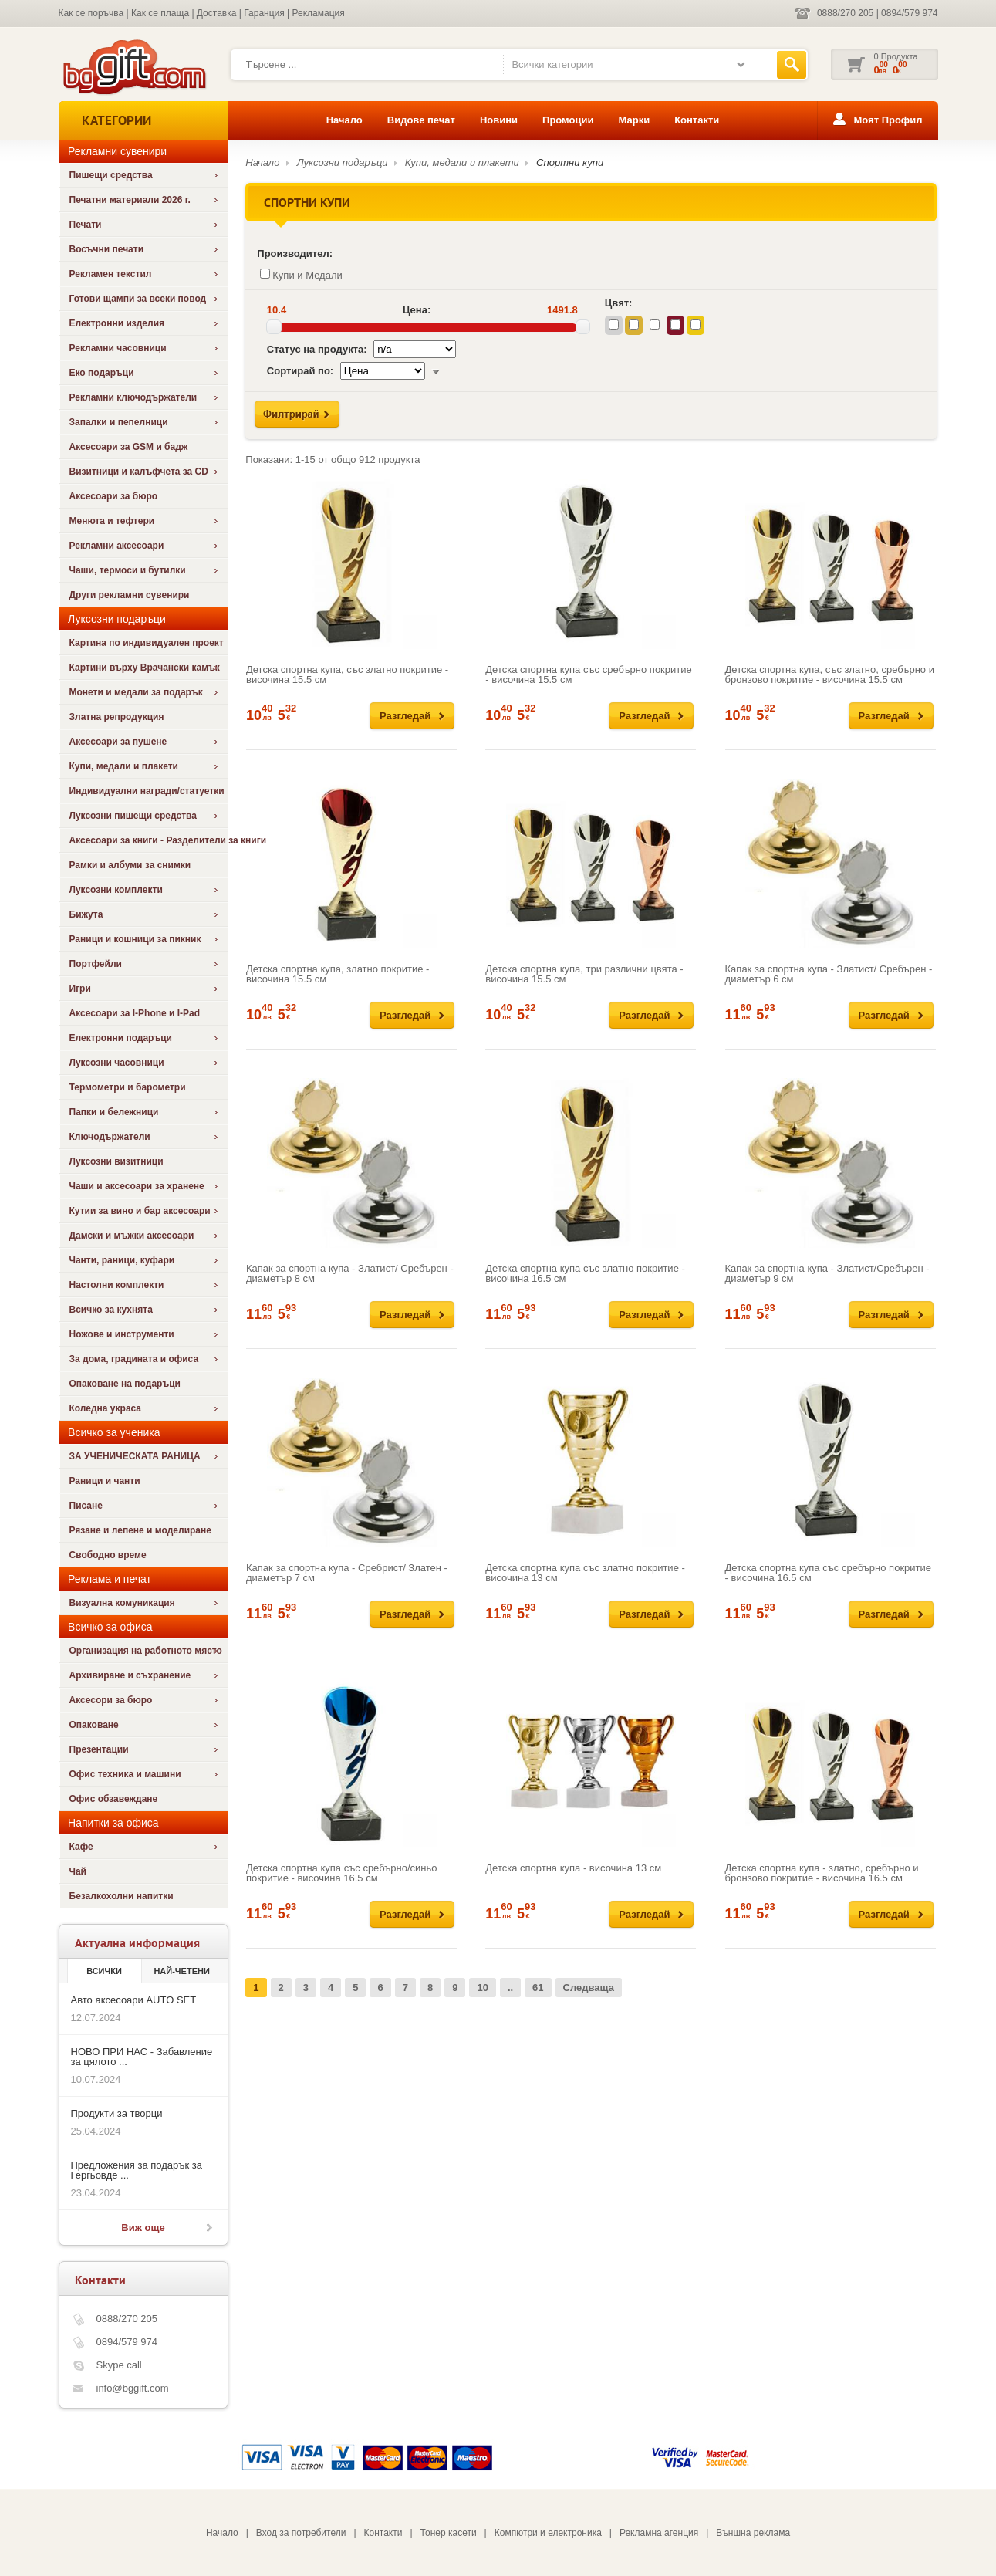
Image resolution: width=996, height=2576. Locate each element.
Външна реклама (753, 2532)
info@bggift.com (132, 2388)
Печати (85, 224)
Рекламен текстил (110, 274)
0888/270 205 (845, 13)
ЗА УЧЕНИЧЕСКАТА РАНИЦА (135, 1456)
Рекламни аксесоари (116, 545)
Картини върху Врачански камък (144, 667)
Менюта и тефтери (112, 521)
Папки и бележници (114, 1112)
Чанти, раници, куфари (122, 1260)
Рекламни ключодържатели (133, 397)
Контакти (696, 120)
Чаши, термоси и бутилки (127, 570)
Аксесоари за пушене (118, 741)
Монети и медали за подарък (136, 692)
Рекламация (318, 13)
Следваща (588, 1987)
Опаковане (94, 1724)
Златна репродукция (116, 717)
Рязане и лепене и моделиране (140, 1530)
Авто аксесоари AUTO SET (134, 2000)
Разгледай (405, 716)
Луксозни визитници (116, 1161)
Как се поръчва (91, 13)
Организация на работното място (145, 1650)
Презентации (99, 1749)
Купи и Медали (301, 275)
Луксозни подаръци (342, 162)
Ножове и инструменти (121, 1334)
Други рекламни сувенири (129, 595)
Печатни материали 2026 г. (130, 199)
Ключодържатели (109, 1136)
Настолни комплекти (116, 1285)
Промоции (567, 120)
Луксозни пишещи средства (133, 815)
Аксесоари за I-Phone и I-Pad (135, 1013)
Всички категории (552, 64)
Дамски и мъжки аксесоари (131, 1235)
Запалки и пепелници (118, 422)
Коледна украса (105, 1408)
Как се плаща (160, 13)
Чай (77, 1871)
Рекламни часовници (118, 348)
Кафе (81, 1846)
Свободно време (108, 1555)
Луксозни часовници (116, 1062)
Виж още (142, 2227)
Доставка (217, 13)
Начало (344, 120)
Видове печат (421, 120)
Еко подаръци (101, 372)
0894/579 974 (909, 13)
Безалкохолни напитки (121, 1896)
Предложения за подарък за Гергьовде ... (136, 2170)
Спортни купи (569, 162)
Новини (499, 120)
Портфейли (95, 963)
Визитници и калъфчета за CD (138, 471)
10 (482, 1987)
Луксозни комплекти (116, 889)
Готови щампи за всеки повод (138, 298)
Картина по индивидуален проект (146, 642)
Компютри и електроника (548, 2532)
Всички (104, 1971)
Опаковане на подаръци (125, 1383)
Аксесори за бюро (111, 1700)
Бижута (86, 914)
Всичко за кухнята (111, 1309)
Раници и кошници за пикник (135, 939)
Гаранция (264, 13)
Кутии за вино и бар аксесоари (140, 1210)
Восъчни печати (106, 249)
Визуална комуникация (122, 1602)
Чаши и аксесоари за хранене (136, 1186)
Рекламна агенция (659, 2532)
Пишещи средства (111, 175)
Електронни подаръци (120, 1038)
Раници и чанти (104, 1481)
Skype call (119, 2365)
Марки (634, 120)
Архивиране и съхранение (130, 1675)
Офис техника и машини (125, 1774)
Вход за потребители (301, 2532)
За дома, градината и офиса (134, 1359)
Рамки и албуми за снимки (130, 865)
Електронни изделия (117, 323)
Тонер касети (448, 2532)
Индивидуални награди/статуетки (147, 791)
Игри (80, 988)
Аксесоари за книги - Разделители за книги (148, 840)
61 (537, 1987)
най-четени (181, 1971)
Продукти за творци (117, 2113)
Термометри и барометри (127, 1087)
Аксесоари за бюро (113, 496)
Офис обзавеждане (113, 1798)
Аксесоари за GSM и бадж (128, 446)
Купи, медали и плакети (124, 766)
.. (510, 1987)
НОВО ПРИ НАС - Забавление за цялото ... (142, 2056)
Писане (86, 1505)
